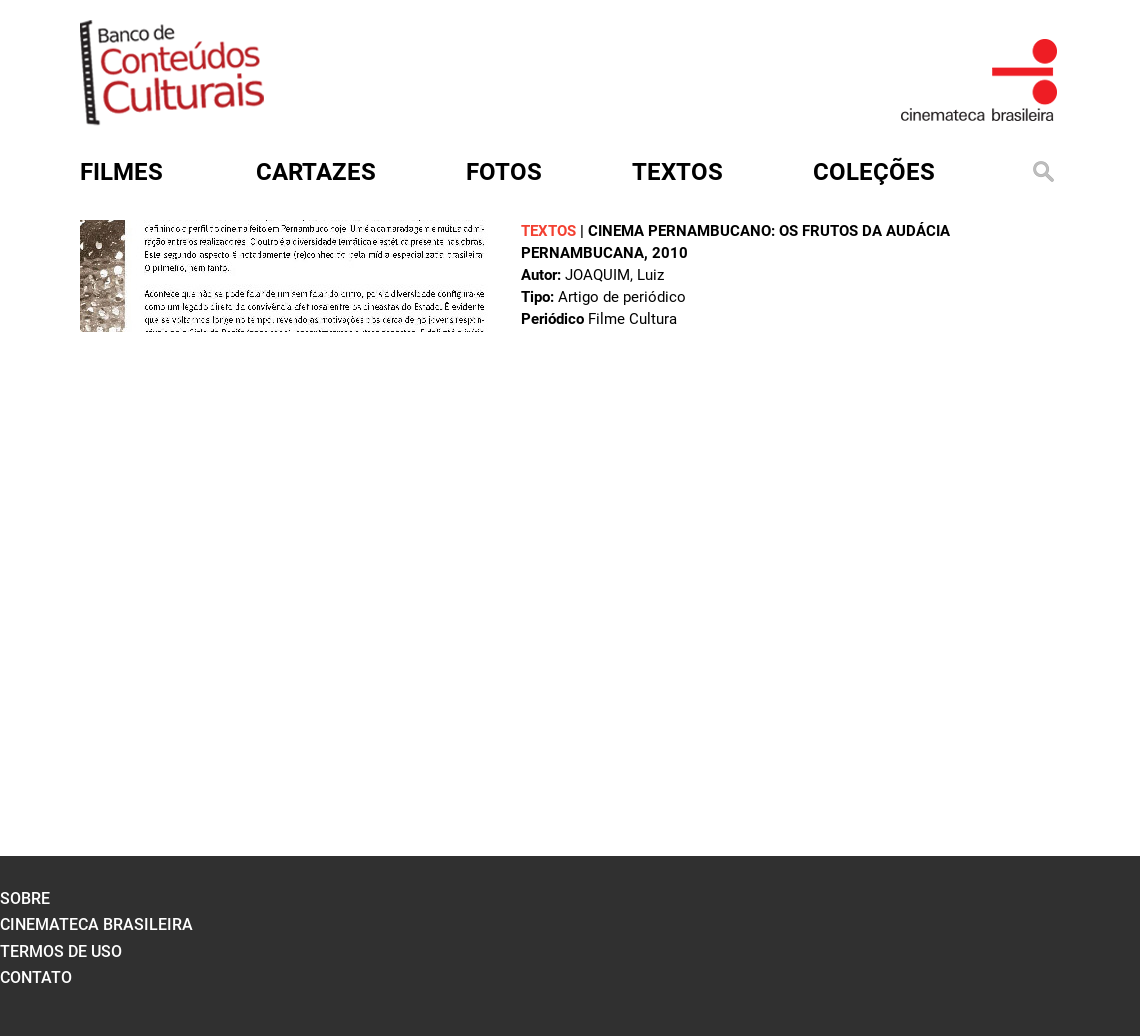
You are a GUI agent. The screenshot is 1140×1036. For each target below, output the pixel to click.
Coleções (874, 172)
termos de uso (61, 951)
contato (36, 977)
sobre (25, 898)
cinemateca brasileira (96, 924)
